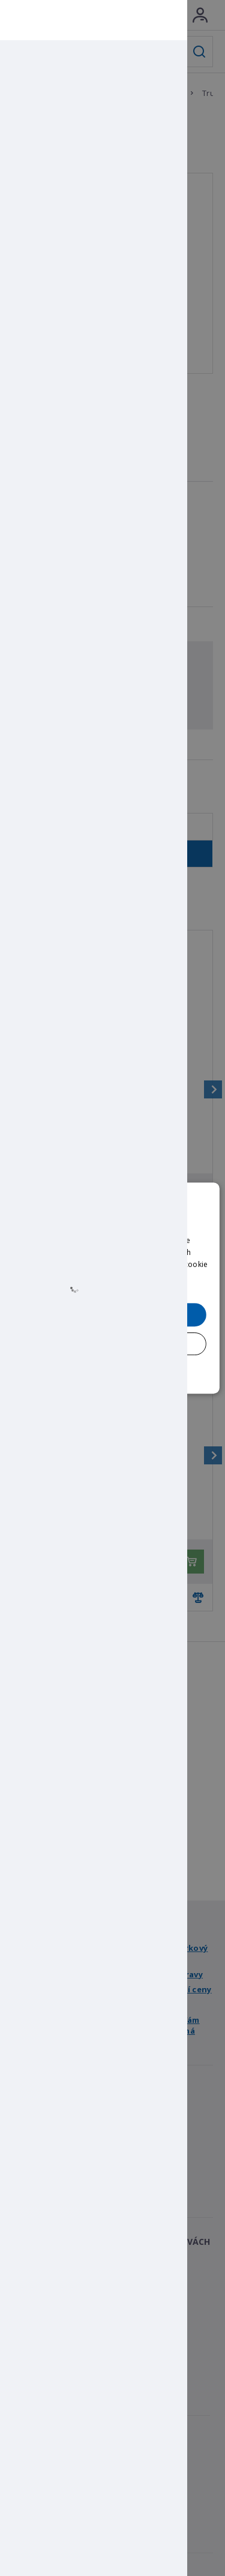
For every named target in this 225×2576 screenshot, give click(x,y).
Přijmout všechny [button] (112, 1314)
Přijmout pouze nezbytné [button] (112, 1343)
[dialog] (112, 1288)
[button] (112, 1371)
